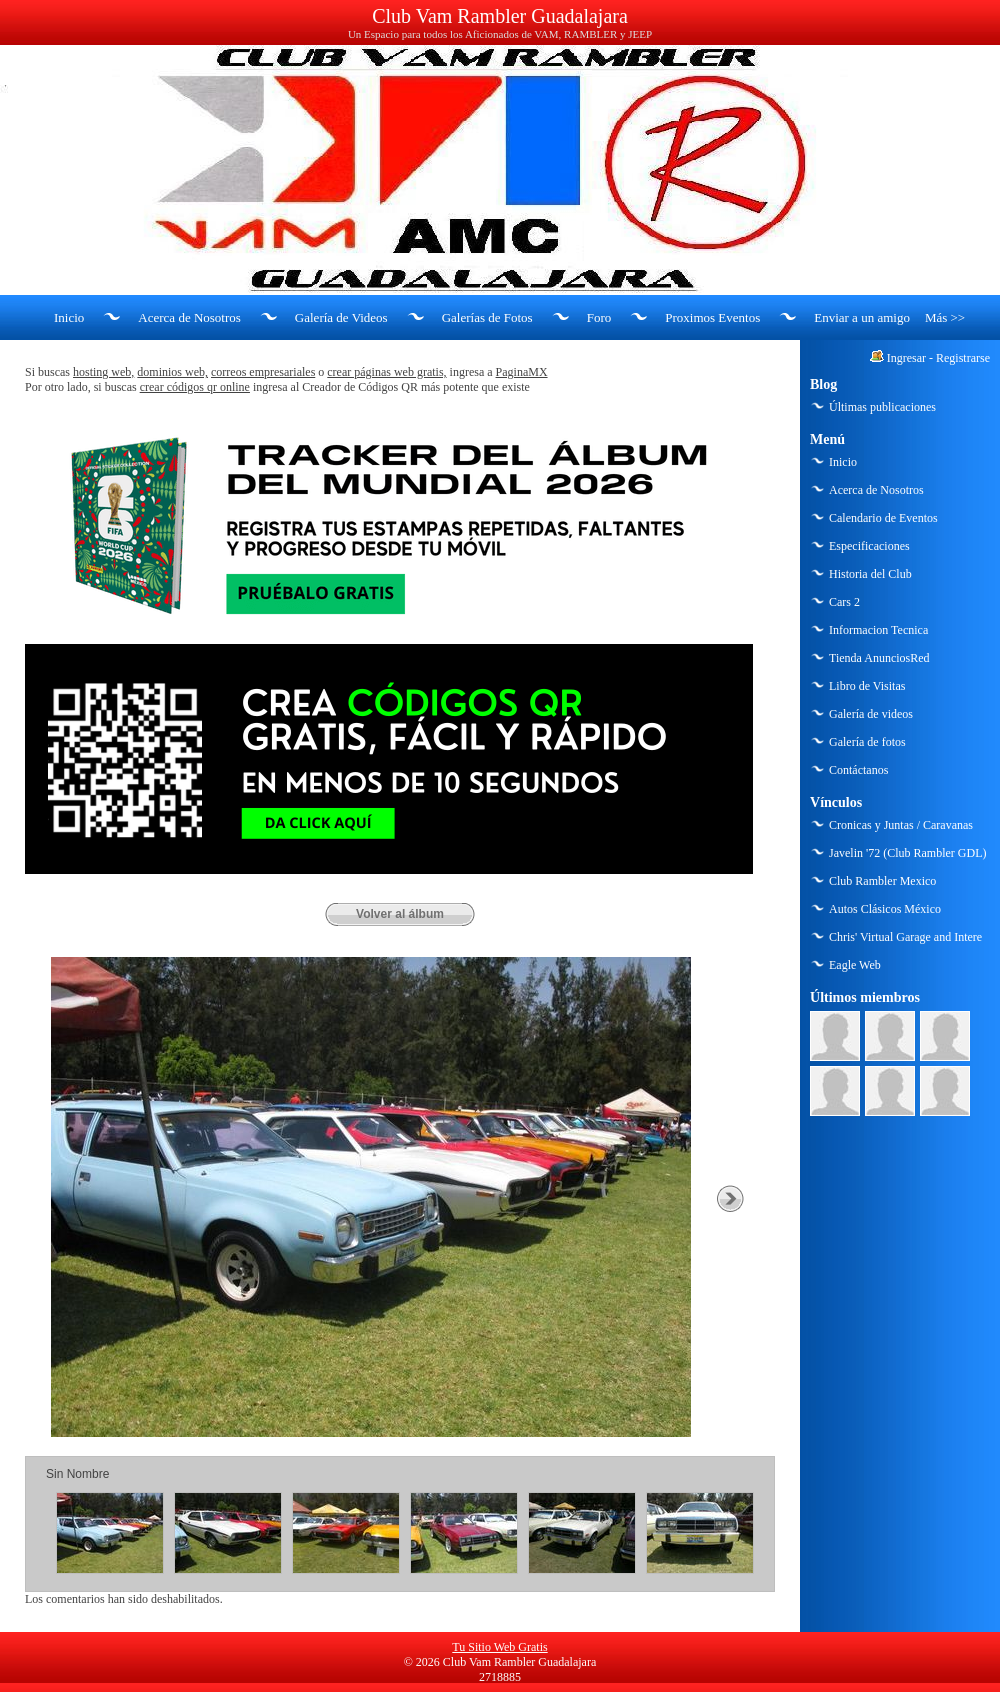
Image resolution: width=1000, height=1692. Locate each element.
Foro (599, 317)
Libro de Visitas (867, 686)
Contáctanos (858, 770)
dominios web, (172, 372)
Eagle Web (855, 965)
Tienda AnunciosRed (879, 658)
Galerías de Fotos (487, 317)
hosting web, (103, 372)
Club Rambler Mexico (882, 881)
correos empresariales (263, 372)
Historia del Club (870, 574)
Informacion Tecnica (878, 630)
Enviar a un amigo (862, 317)
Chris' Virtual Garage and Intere (905, 937)
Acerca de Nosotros (189, 317)
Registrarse (963, 358)
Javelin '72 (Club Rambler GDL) (907, 853)
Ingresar (906, 358)
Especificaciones (869, 546)
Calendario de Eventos (883, 518)
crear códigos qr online (195, 387)
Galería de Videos (341, 317)
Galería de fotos (867, 742)
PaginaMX (522, 372)
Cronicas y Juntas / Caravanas (901, 825)
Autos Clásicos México (885, 909)
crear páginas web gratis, (386, 372)
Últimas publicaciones (882, 407)
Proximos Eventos (712, 317)
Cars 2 (844, 602)
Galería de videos (871, 714)
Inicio (69, 317)
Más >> (945, 317)
